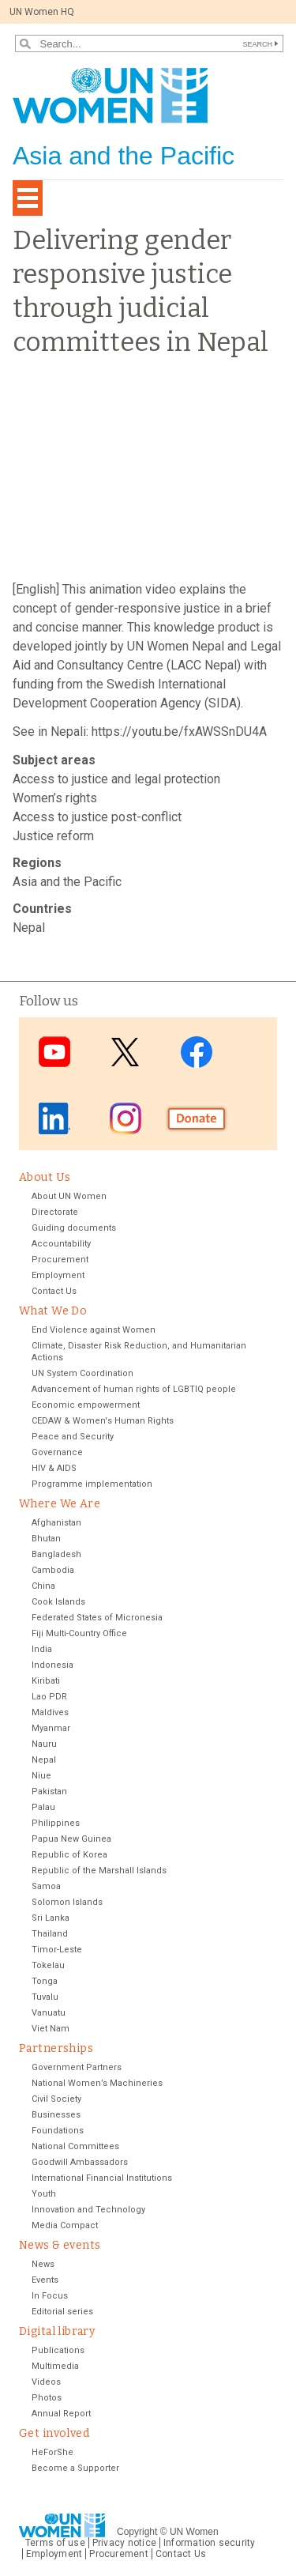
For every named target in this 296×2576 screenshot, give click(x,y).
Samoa (46, 1886)
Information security (209, 2542)
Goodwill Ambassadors (80, 2162)
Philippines (56, 1823)
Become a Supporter (75, 2468)
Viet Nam (50, 2028)
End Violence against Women (93, 1330)
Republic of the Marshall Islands (99, 1870)
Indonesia (52, 1665)
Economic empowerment (86, 1405)
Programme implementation (92, 1484)
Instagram (125, 1118)
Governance (57, 1452)
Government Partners (77, 2067)
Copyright (137, 2531)
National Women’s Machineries (97, 2083)
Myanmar (51, 1728)
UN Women (194, 2531)
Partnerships (56, 2048)
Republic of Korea (69, 1855)
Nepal (29, 927)
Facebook (196, 1052)
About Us (44, 1177)
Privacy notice (124, 2542)
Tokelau (48, 1965)
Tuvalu (45, 1997)
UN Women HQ (41, 11)
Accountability (61, 1244)
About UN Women (69, 1196)
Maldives (50, 1712)
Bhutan (46, 1538)
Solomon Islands (67, 1902)
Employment (58, 1275)
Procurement (60, 1259)
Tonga (45, 1981)
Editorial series (62, 2311)
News (43, 2264)
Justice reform (53, 835)
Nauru (44, 1744)
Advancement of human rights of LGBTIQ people (134, 1389)
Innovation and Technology (88, 2209)
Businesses (56, 2115)
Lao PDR (49, 1697)
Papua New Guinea (71, 1839)
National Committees (75, 2146)
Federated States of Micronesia (97, 1617)
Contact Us (54, 1291)
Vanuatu (49, 2013)
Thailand (50, 1934)
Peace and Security (73, 1436)
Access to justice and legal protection (116, 778)
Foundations (58, 2130)
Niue (41, 1776)
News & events (59, 2245)
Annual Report (61, 2413)
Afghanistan (56, 1523)
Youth (44, 2194)
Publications (58, 2350)
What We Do (53, 1311)
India (42, 1649)
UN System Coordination (82, 1373)
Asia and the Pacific (67, 881)
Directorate (55, 1212)
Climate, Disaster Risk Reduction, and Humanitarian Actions (139, 1352)
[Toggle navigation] (28, 198)
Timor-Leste (57, 1949)
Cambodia (53, 1570)
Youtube (54, 1052)
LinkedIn (54, 1118)
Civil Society (56, 2099)
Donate (196, 1118)
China (43, 1586)
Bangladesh (56, 1554)
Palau (43, 1807)
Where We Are (59, 1504)
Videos (46, 2382)
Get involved (54, 2433)
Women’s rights (55, 797)
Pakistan (49, 1791)
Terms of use (55, 2542)
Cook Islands (58, 1602)
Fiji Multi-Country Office (79, 1633)
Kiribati (46, 1681)
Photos (47, 2398)
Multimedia (55, 2366)
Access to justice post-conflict (97, 816)
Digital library (57, 2331)
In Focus (50, 2296)
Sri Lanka (50, 1918)
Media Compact (65, 2225)
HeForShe (52, 2452)
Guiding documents (74, 1228)
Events (45, 2280)
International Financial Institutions (102, 2178)
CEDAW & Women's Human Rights (103, 1421)
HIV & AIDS (54, 1468)
